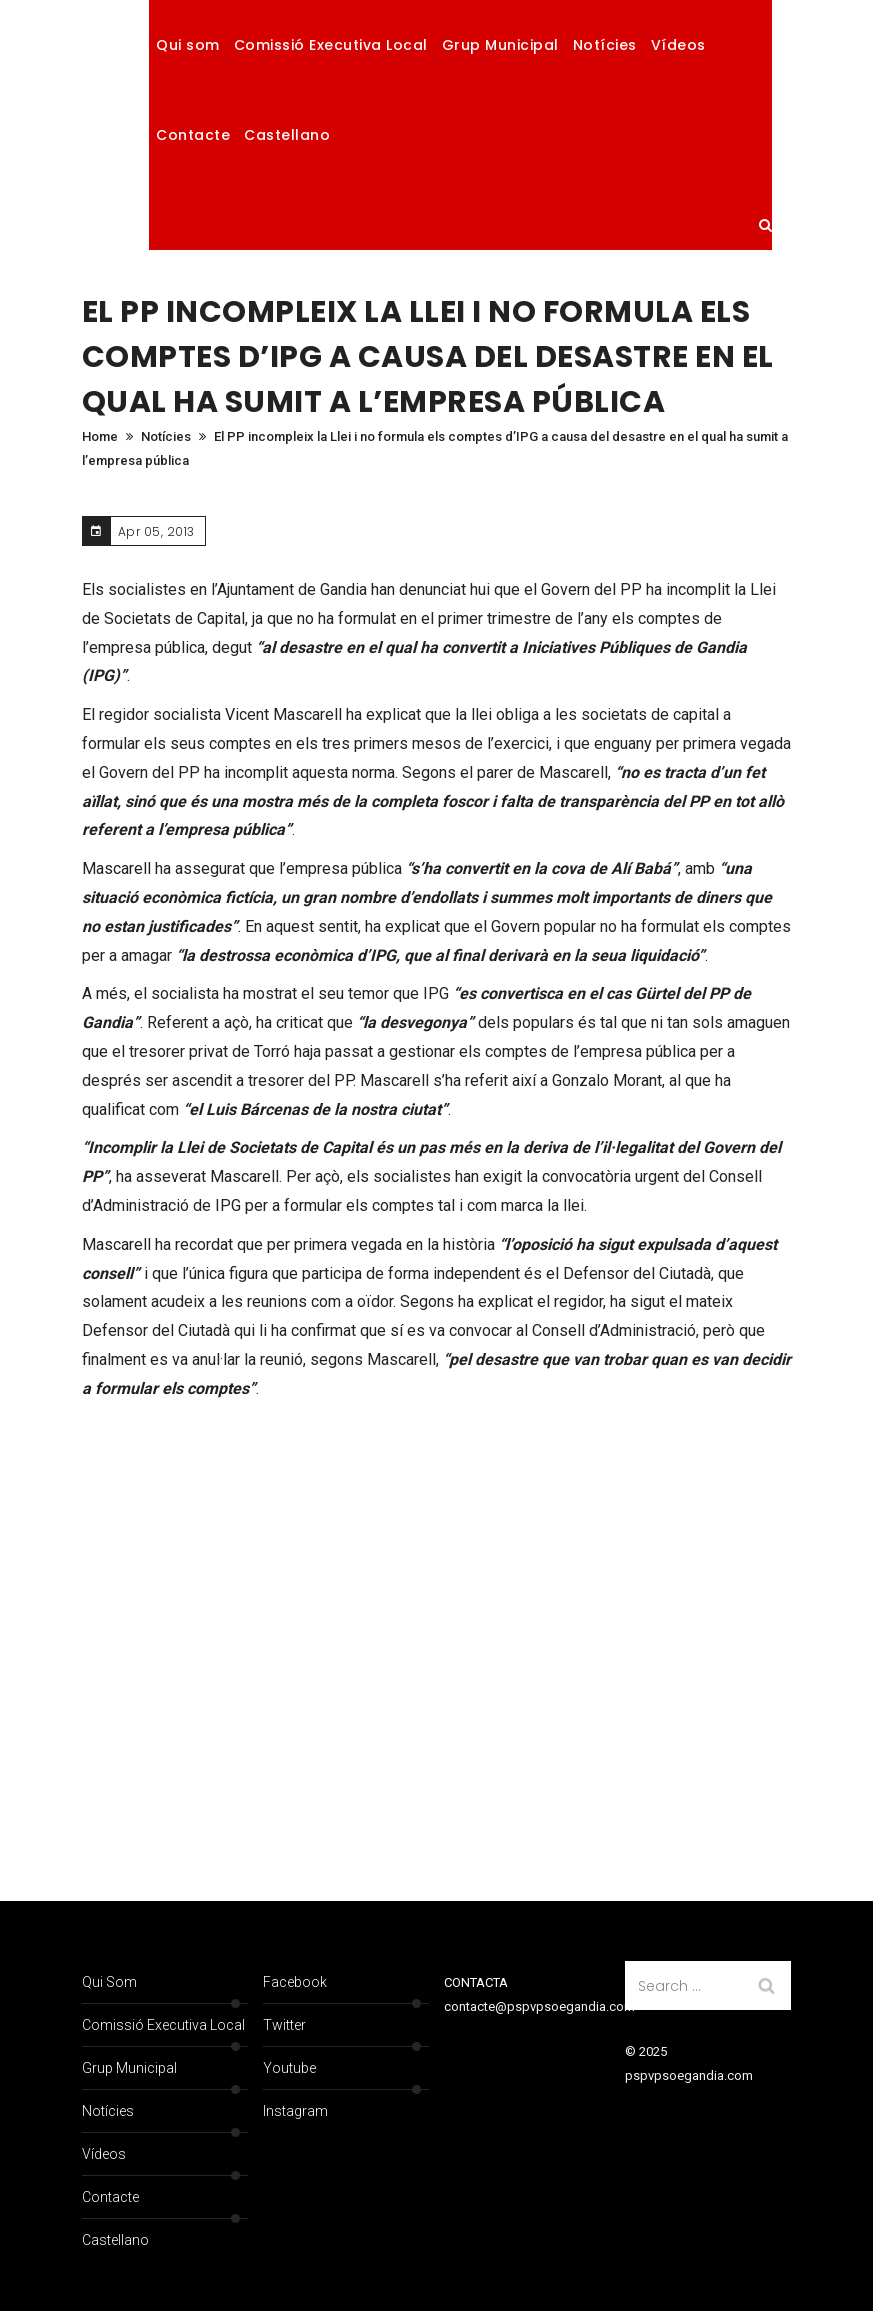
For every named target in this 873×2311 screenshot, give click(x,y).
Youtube (289, 2068)
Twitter (284, 2025)
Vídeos (678, 45)
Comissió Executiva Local (331, 45)
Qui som (188, 45)
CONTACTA (476, 1982)
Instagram (295, 2111)
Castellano (287, 135)
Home (100, 436)
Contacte (193, 135)
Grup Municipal (500, 45)
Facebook (295, 1982)
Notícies (605, 45)
